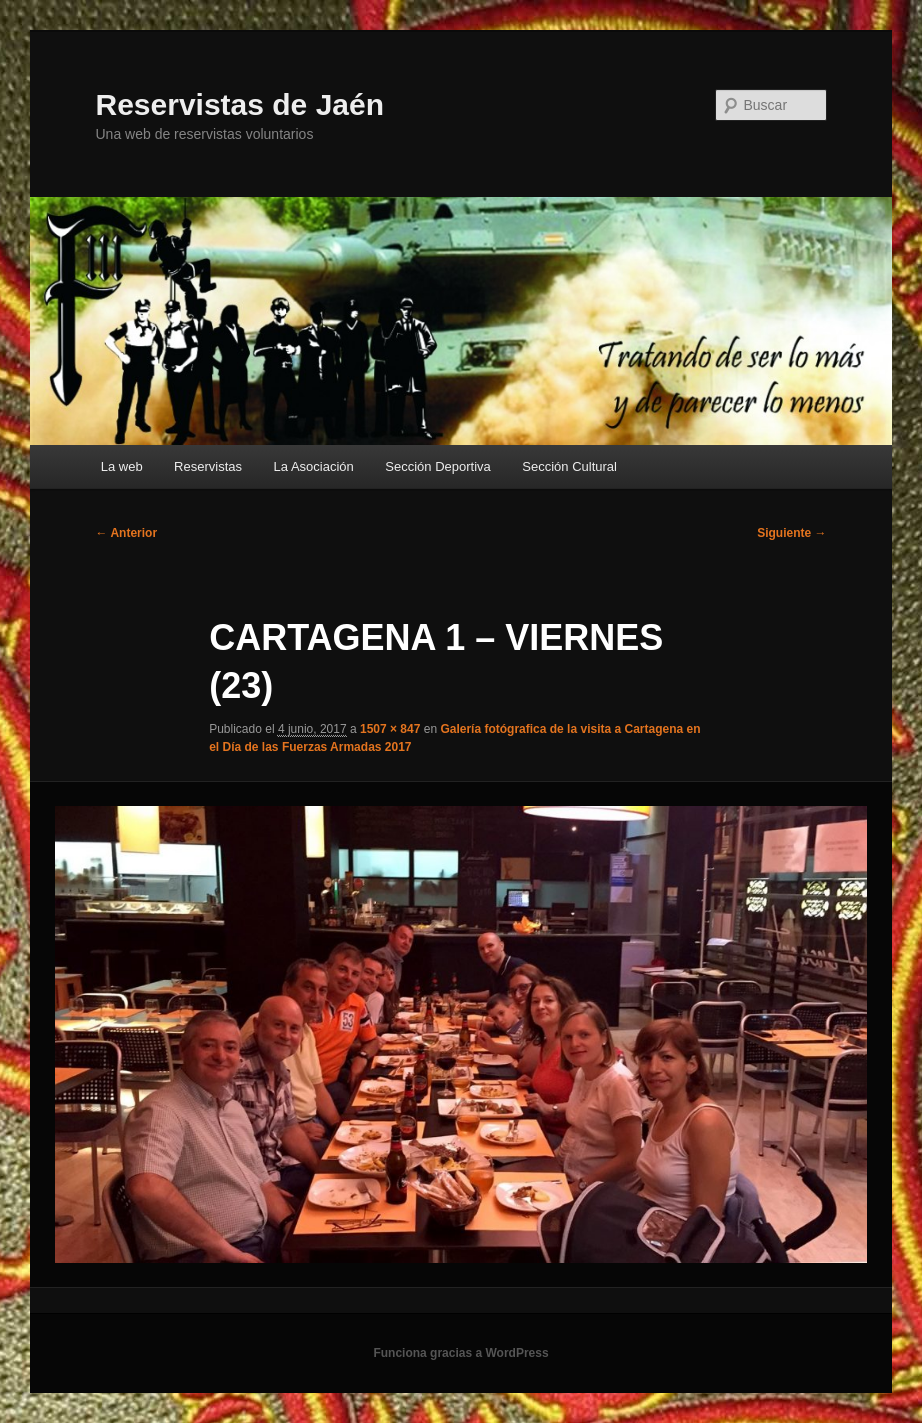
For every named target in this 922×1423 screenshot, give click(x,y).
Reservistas (208, 466)
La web (122, 466)
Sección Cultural (569, 466)
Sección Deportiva (438, 466)
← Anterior (127, 533)
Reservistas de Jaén (240, 104)
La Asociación (314, 466)
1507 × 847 (390, 729)
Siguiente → (791, 533)
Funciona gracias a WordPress (460, 1353)
